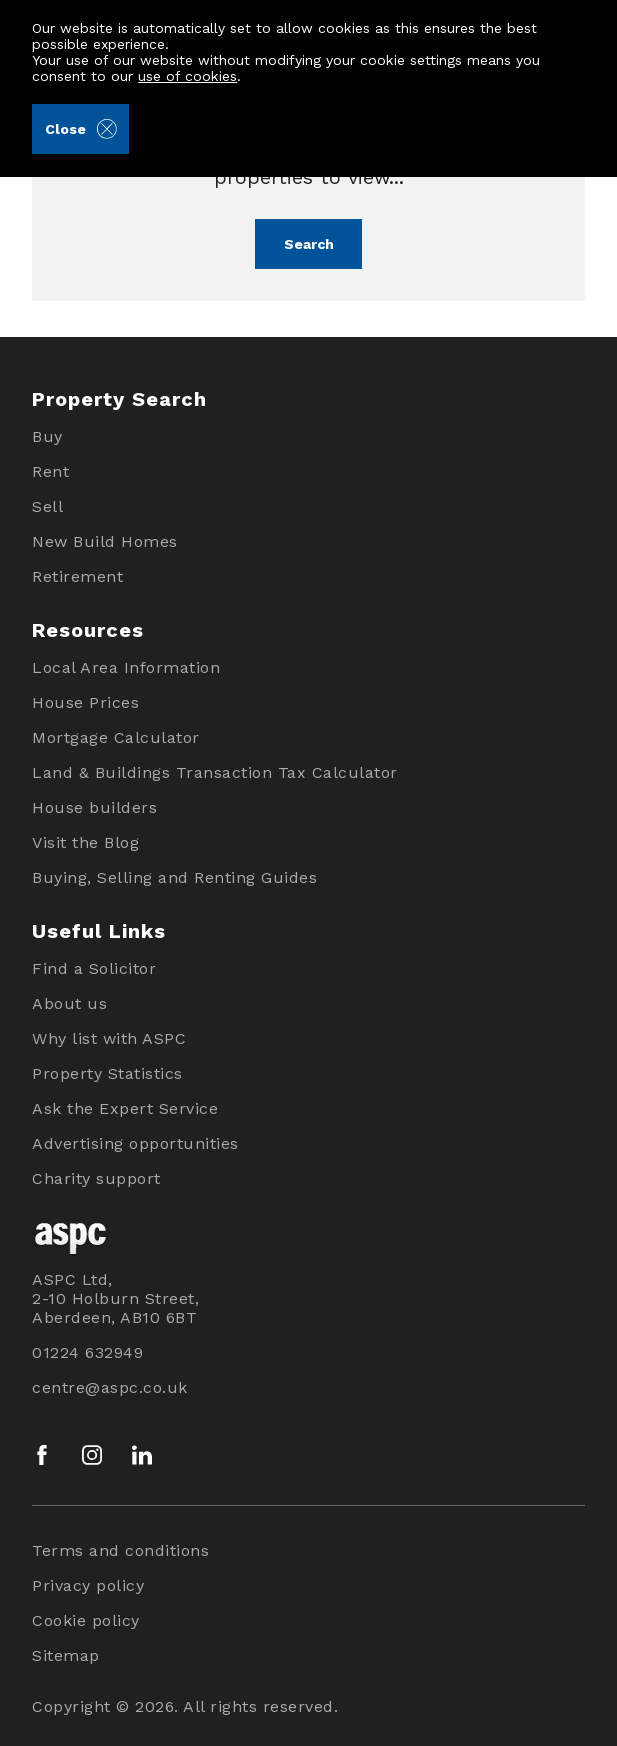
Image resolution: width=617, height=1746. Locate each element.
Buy (47, 436)
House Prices (85, 702)
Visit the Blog (85, 842)
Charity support (96, 1178)
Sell (47, 506)
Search (309, 244)
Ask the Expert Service (125, 1108)
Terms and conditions (120, 1550)
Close (81, 129)
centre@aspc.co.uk (110, 1387)
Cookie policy (86, 1620)
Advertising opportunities (135, 1143)
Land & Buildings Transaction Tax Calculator (215, 772)
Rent (50, 471)
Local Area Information (126, 667)
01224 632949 (87, 1352)
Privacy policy (88, 1585)
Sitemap (66, 1655)
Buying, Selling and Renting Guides (174, 877)
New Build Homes (105, 541)
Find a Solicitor (94, 968)
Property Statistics (107, 1073)
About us (69, 1003)
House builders (94, 807)
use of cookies (187, 76)
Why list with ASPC (109, 1038)
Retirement (77, 576)
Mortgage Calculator (116, 737)
